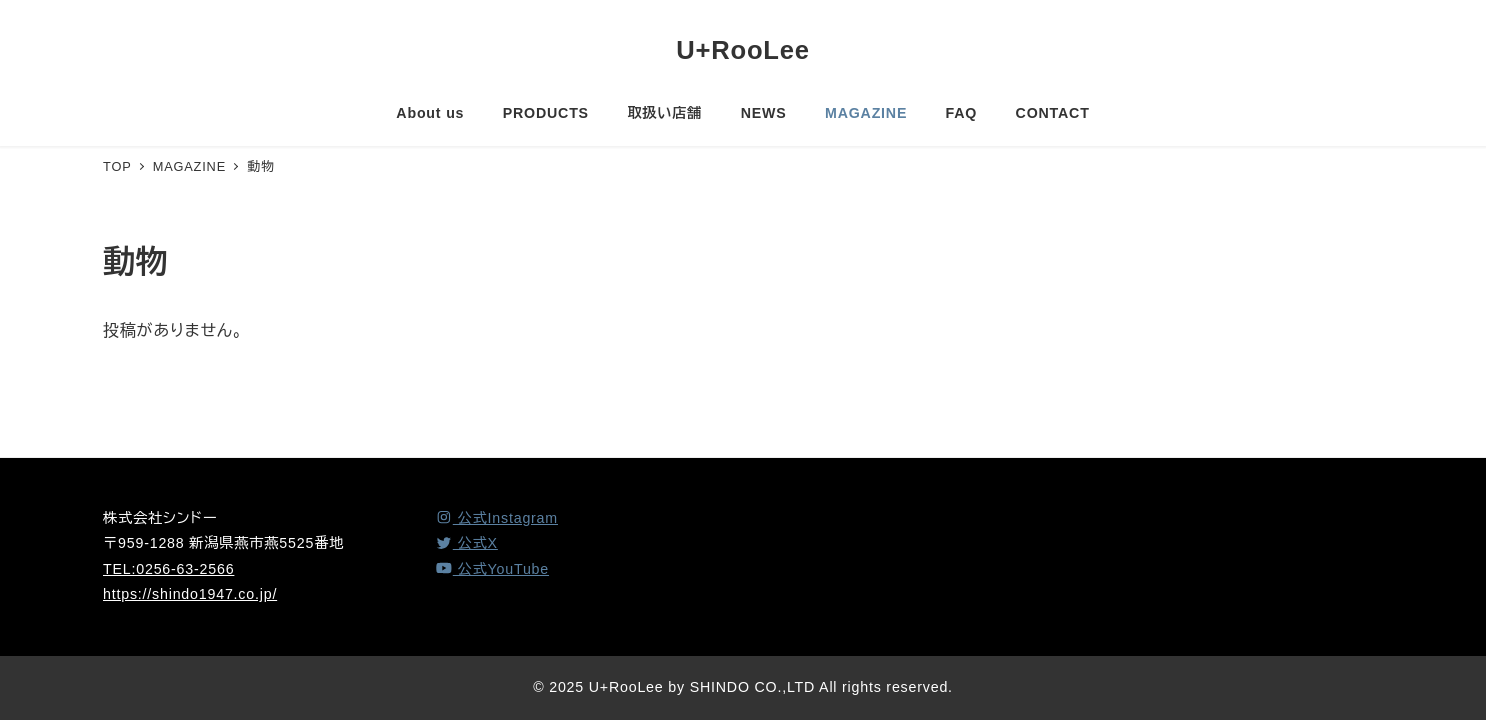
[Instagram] (496, 518)
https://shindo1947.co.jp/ (190, 594)
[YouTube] (492, 569)
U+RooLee (743, 50)
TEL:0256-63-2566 (168, 569)
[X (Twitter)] (466, 543)
